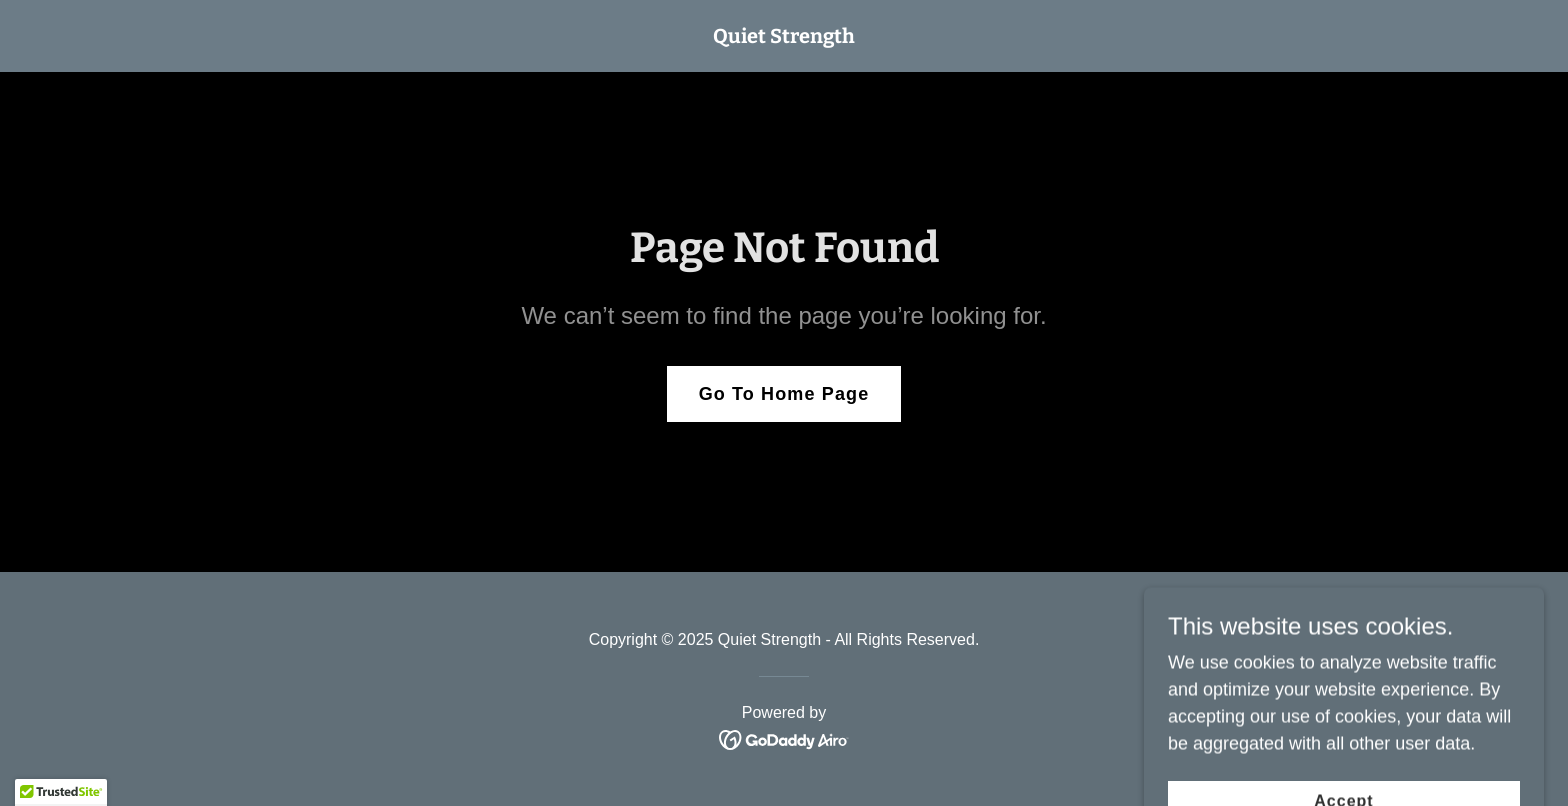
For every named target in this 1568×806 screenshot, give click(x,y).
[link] (784, 37)
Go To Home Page (784, 394)
